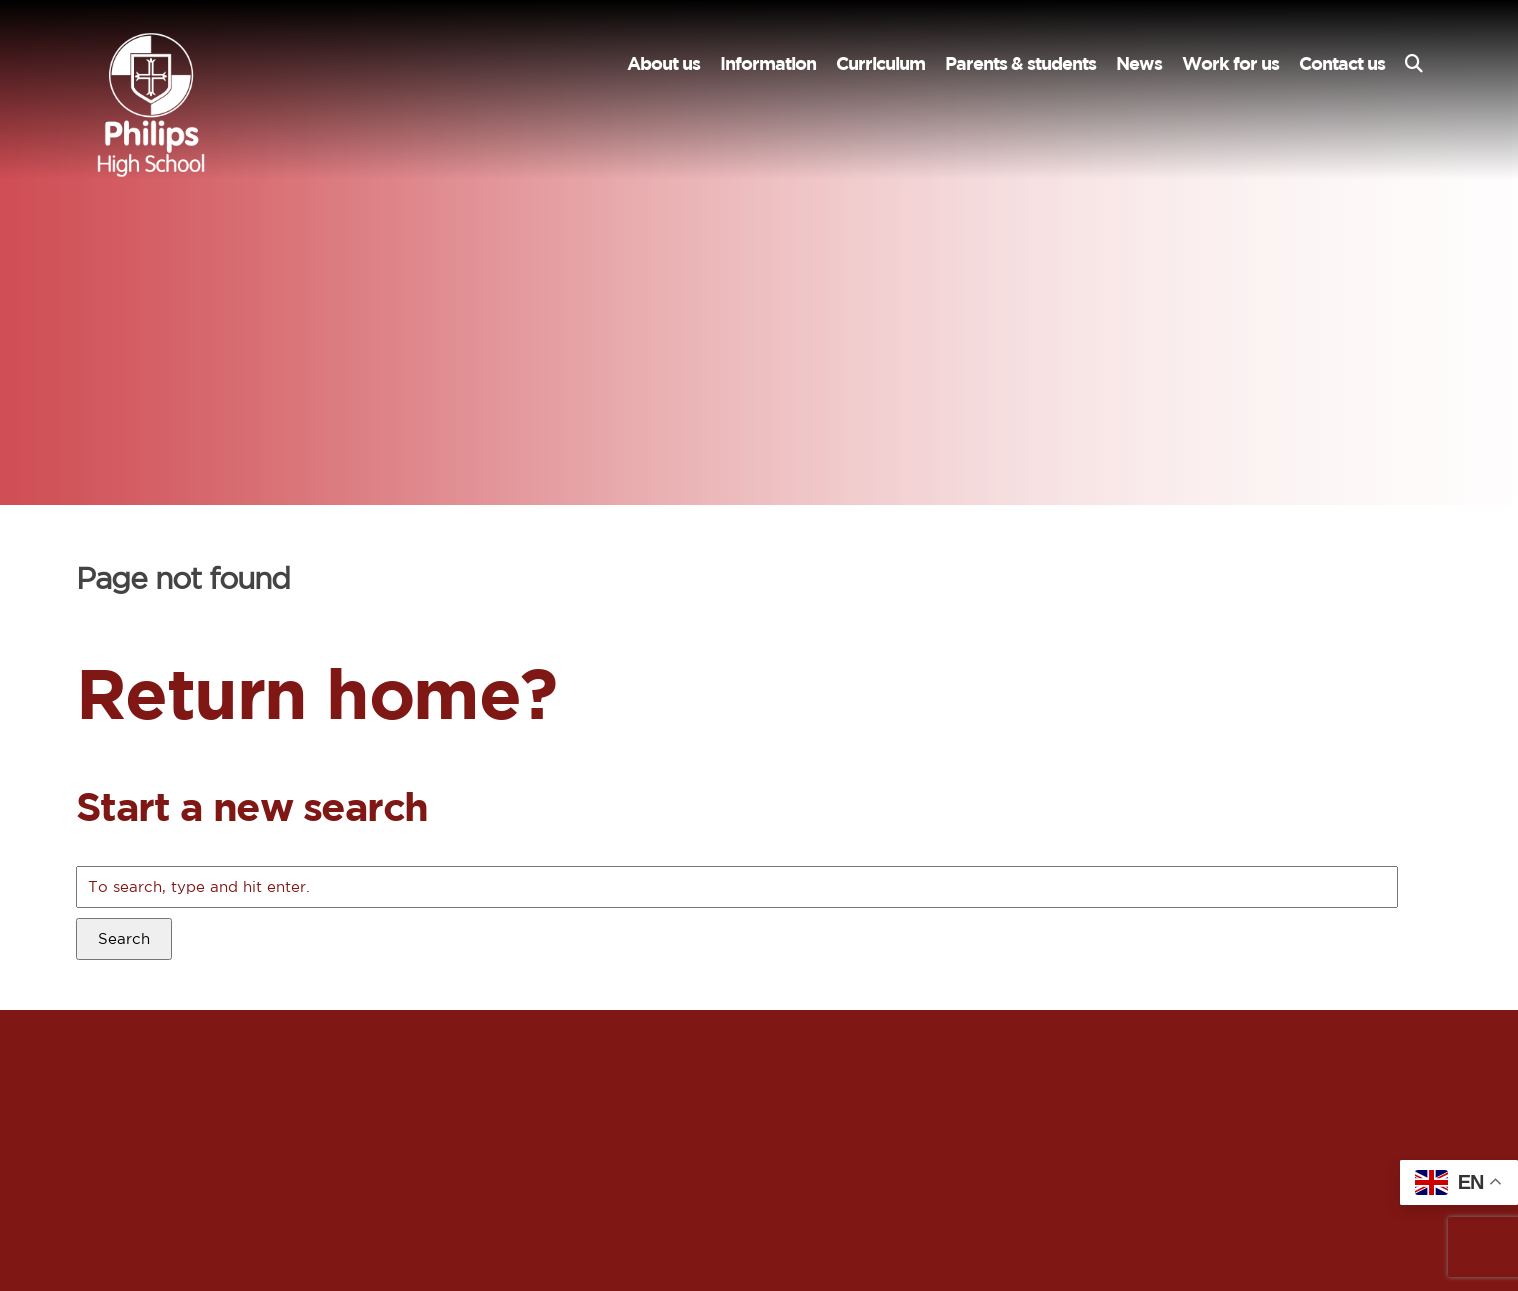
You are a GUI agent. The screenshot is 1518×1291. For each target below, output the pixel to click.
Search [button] (124, 938)
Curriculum (880, 63)
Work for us (1230, 63)
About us (663, 63)
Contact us (1342, 63)
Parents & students (1020, 63)
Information (768, 63)
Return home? (316, 692)
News (1139, 63)
